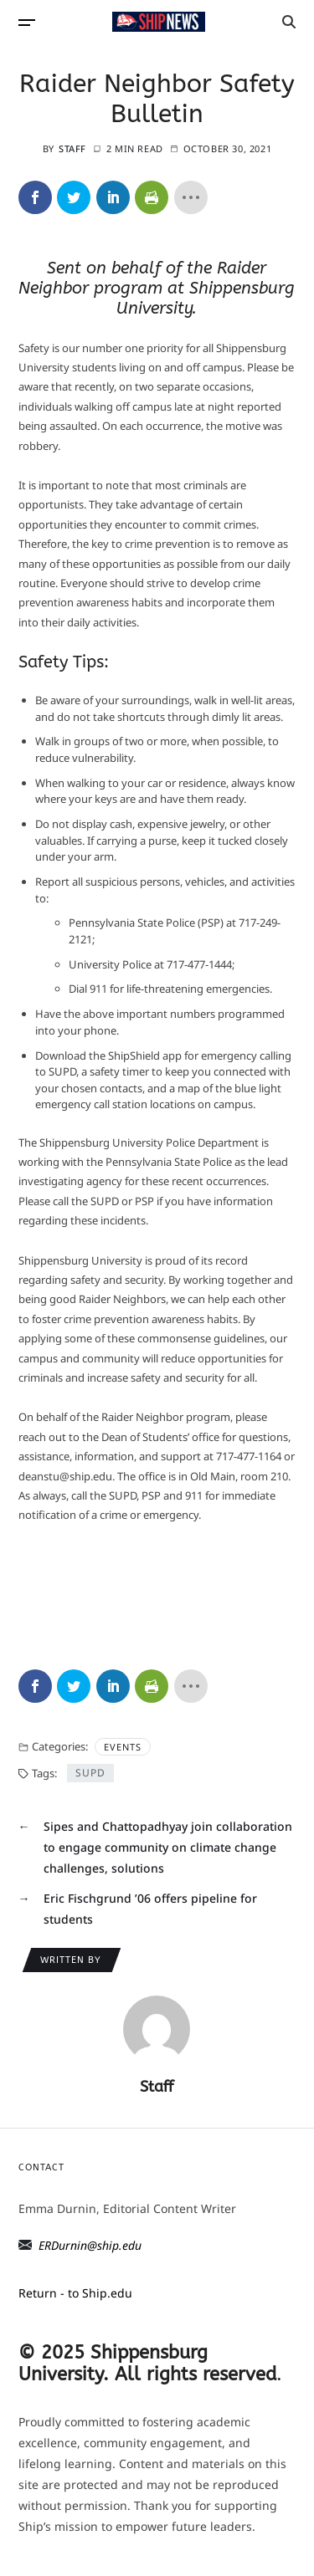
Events (123, 1746)
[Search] (289, 21)
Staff (72, 148)
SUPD (90, 1773)
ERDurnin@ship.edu (90, 2245)
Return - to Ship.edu (75, 2293)
